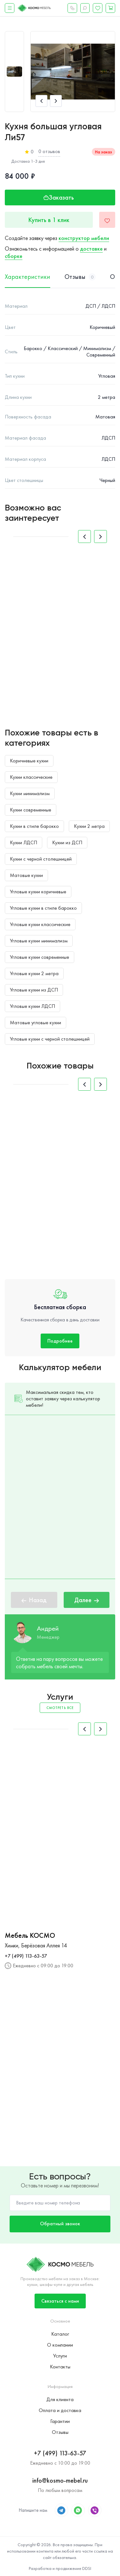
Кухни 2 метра (89, 826)
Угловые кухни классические (40, 924)
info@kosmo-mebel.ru (60, 2480)
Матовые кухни (26, 875)
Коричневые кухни (29, 760)
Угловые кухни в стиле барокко (43, 908)
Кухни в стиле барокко (34, 826)
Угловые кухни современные (39, 957)
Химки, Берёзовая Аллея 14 (36, 1945)
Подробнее (60, 1340)
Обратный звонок (60, 2223)
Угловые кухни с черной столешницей (50, 1038)
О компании (60, 2344)
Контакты (60, 2366)
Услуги (60, 2355)
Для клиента (60, 2399)
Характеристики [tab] (27, 276)
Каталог (60, 2334)
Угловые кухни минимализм (39, 940)
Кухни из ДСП (67, 842)
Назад (34, 1600)
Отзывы (60, 2432)
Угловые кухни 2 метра (34, 973)
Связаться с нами (60, 2300)
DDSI (86, 2568)
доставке (91, 248)
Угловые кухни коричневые (38, 891)
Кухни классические (31, 777)
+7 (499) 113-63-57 (26, 1956)
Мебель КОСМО (30, 1935)
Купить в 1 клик (48, 220)
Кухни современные (30, 809)
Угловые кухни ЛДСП (32, 1006)
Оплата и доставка (60, 2410)
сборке (13, 256)
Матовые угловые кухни (35, 1022)
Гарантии (60, 2421)
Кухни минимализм (30, 793)
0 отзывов (49, 151)
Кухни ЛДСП (23, 842)
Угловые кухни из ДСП (34, 989)
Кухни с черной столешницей (41, 858)
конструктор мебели (84, 238)
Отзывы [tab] (80, 276)
